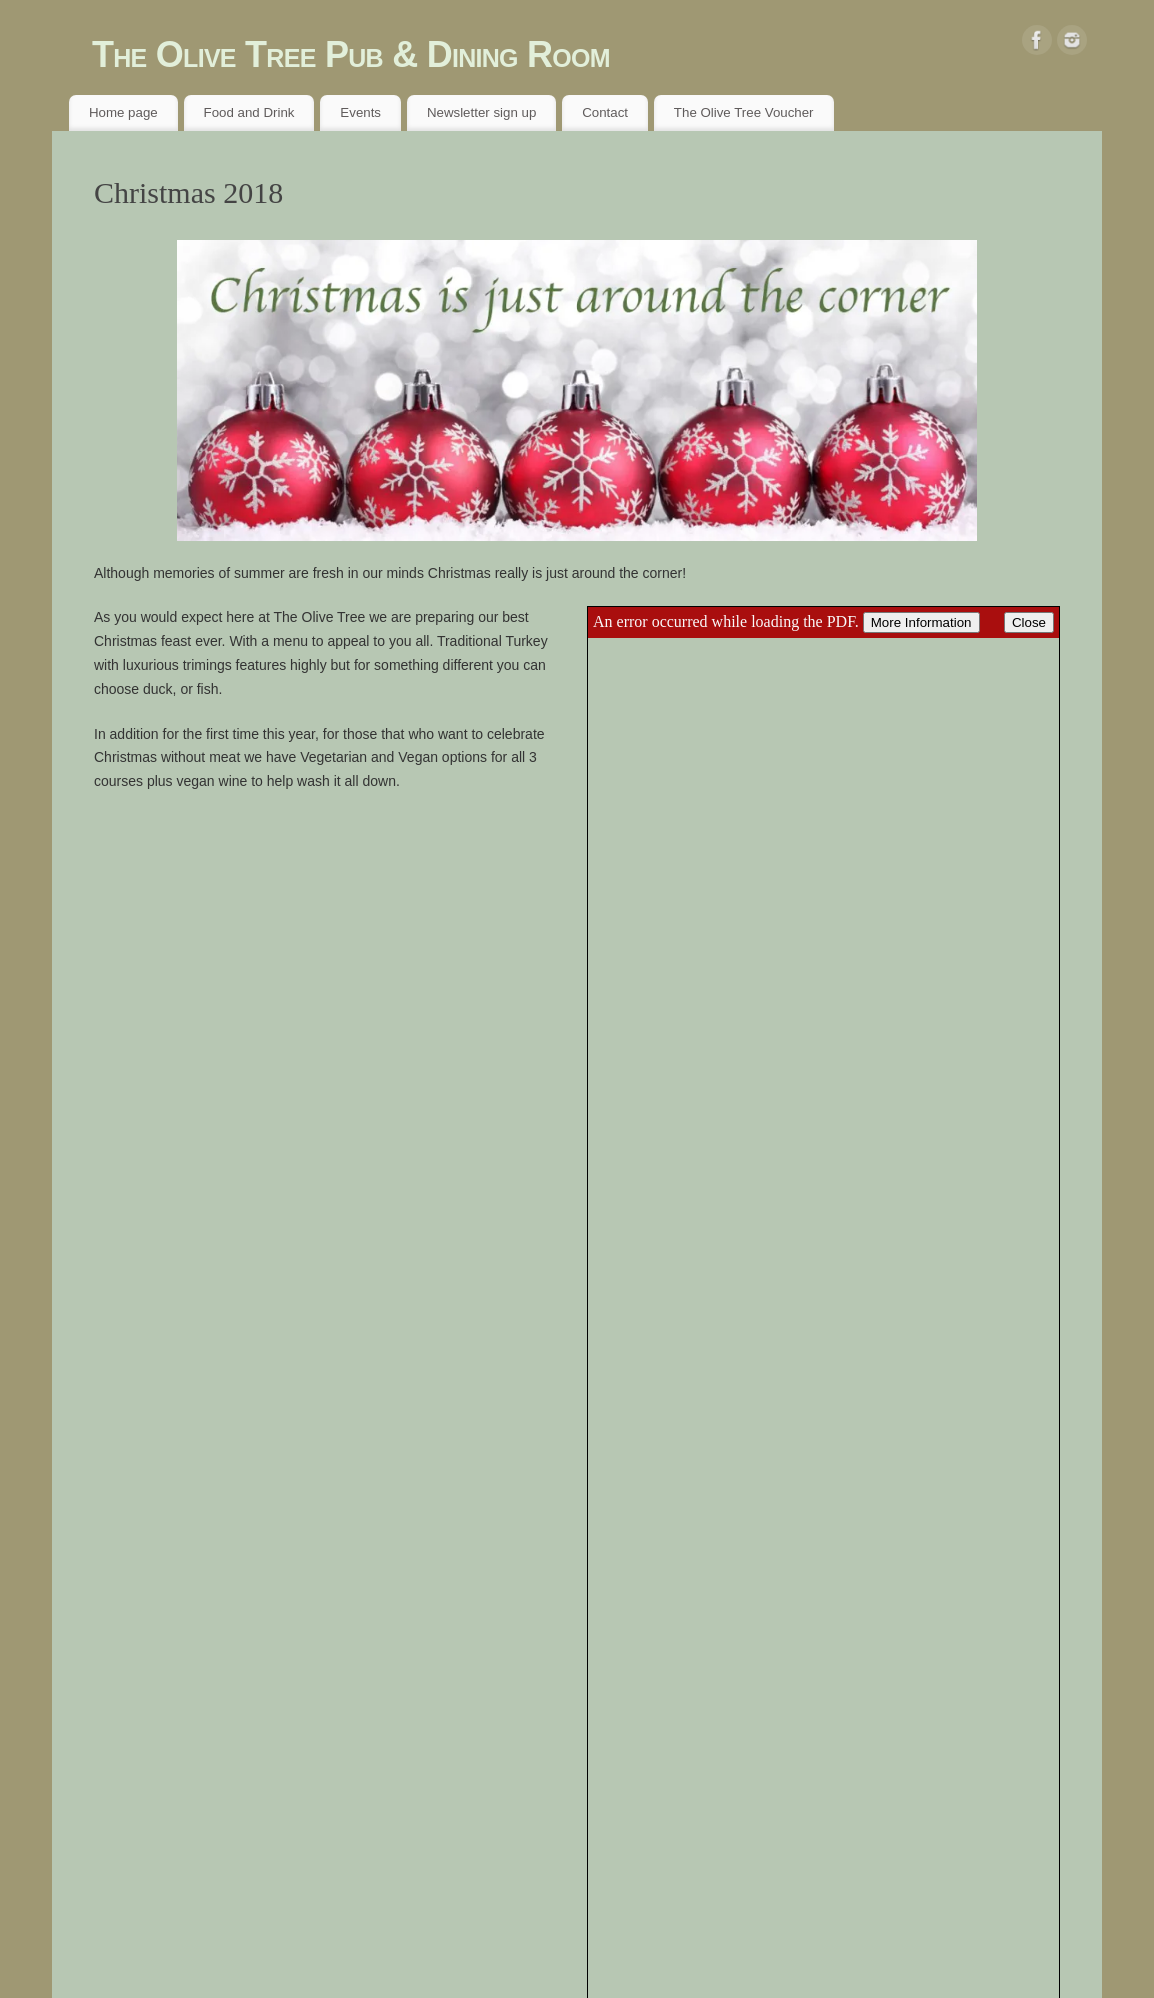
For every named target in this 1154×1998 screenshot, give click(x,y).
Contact (605, 112)
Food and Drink (249, 112)
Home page (123, 112)
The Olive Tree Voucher (744, 112)
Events (360, 112)
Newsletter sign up (481, 112)
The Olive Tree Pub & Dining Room (351, 54)
